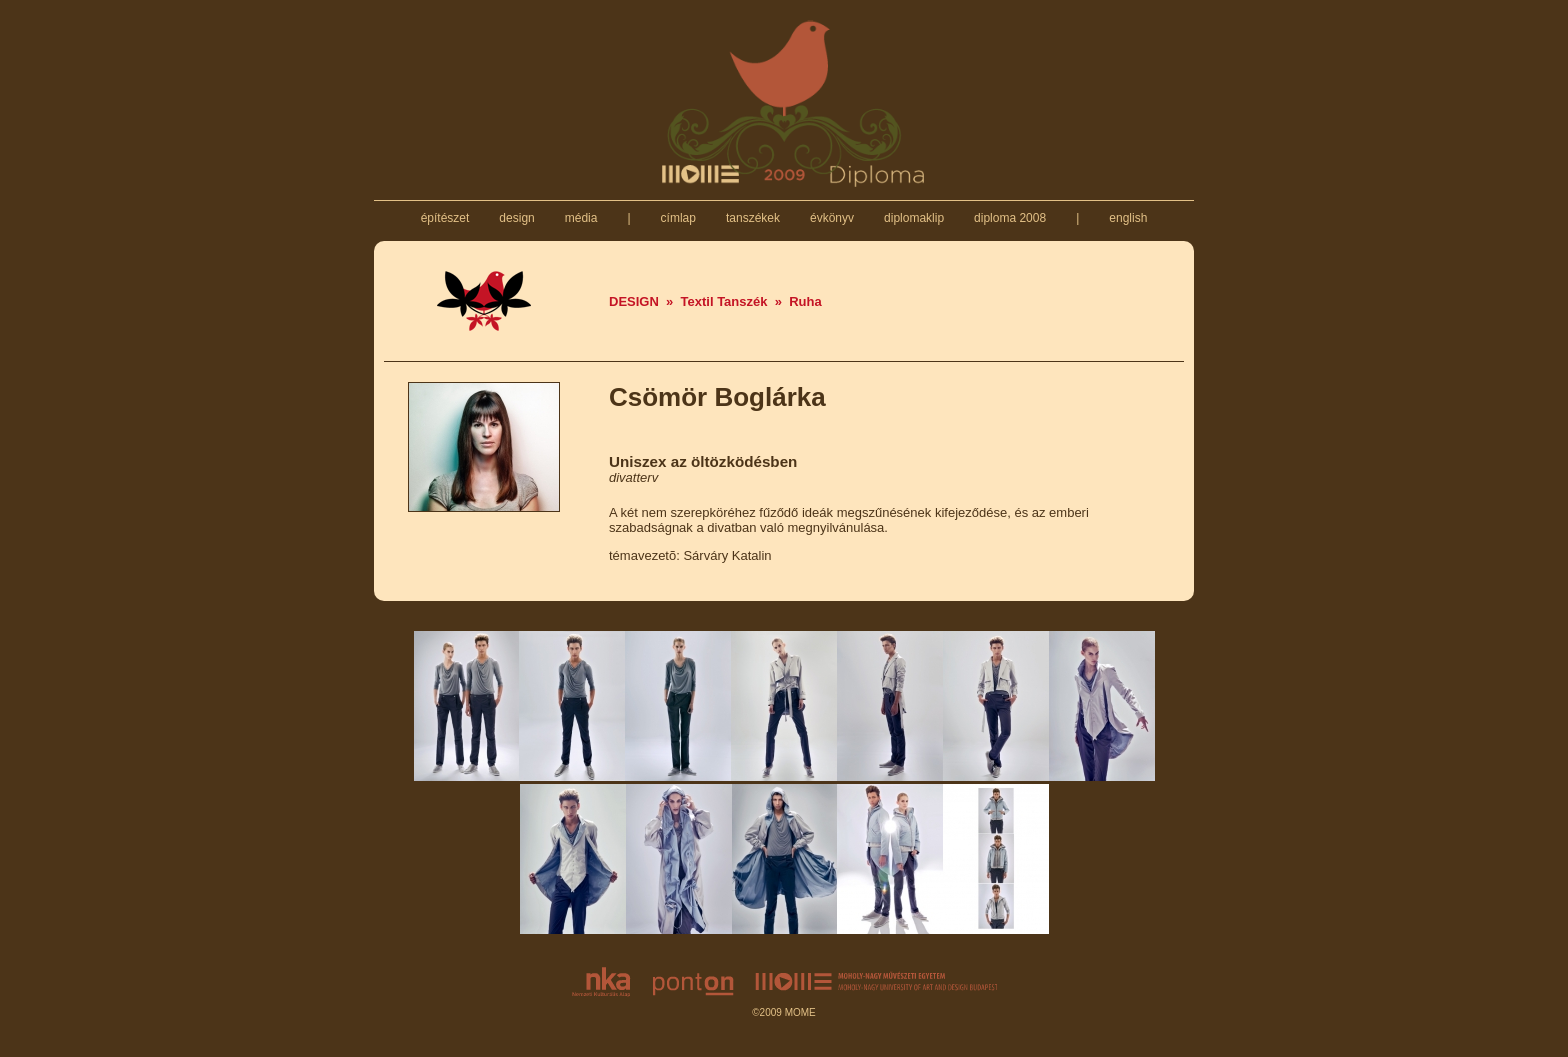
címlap (678, 218)
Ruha (805, 301)
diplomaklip (914, 218)
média (580, 218)
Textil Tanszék (724, 301)
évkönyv (832, 218)
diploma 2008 (1010, 218)
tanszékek (753, 218)
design (517, 218)
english (1128, 218)
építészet (444, 218)
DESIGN (634, 301)
